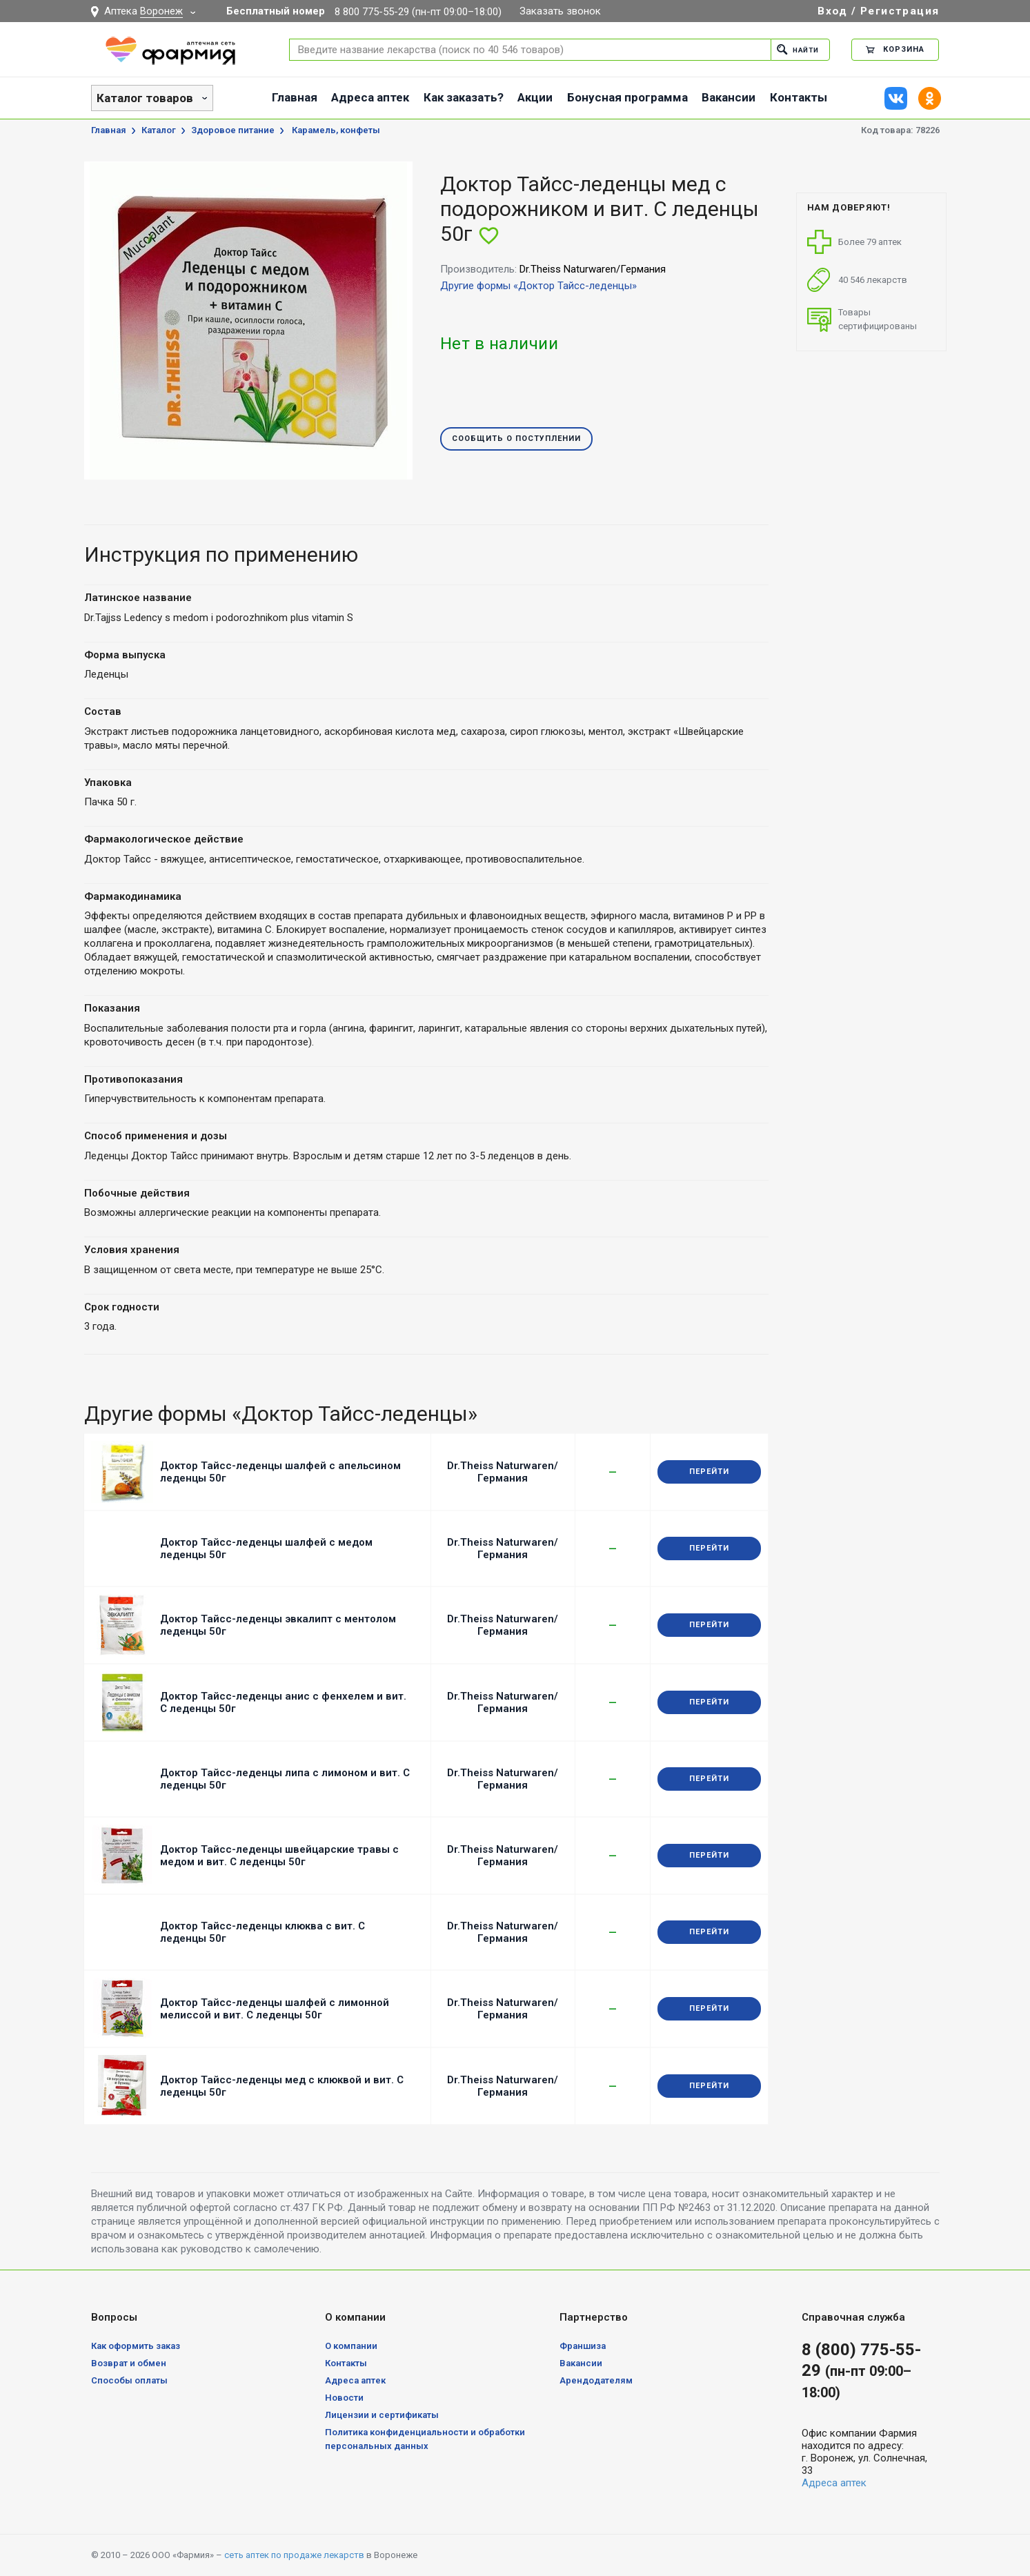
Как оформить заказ (135, 2346)
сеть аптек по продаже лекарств (294, 2555)
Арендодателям (596, 2380)
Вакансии (728, 97)
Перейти (709, 1471)
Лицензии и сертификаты (382, 2415)
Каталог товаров (145, 98)
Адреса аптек (370, 97)
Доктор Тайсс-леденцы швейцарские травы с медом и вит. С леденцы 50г (279, 1855)
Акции (535, 97)
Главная (294, 97)
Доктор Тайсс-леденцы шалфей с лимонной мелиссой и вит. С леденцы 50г (274, 2008)
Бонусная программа (627, 97)
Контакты (798, 97)
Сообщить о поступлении (516, 439)
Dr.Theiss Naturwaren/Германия (502, 1471)
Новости (344, 2397)
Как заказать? (464, 97)
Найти (796, 49)
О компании (351, 2346)
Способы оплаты (129, 2380)
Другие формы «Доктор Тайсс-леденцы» (538, 285)
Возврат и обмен (128, 2363)
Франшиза (582, 2346)
